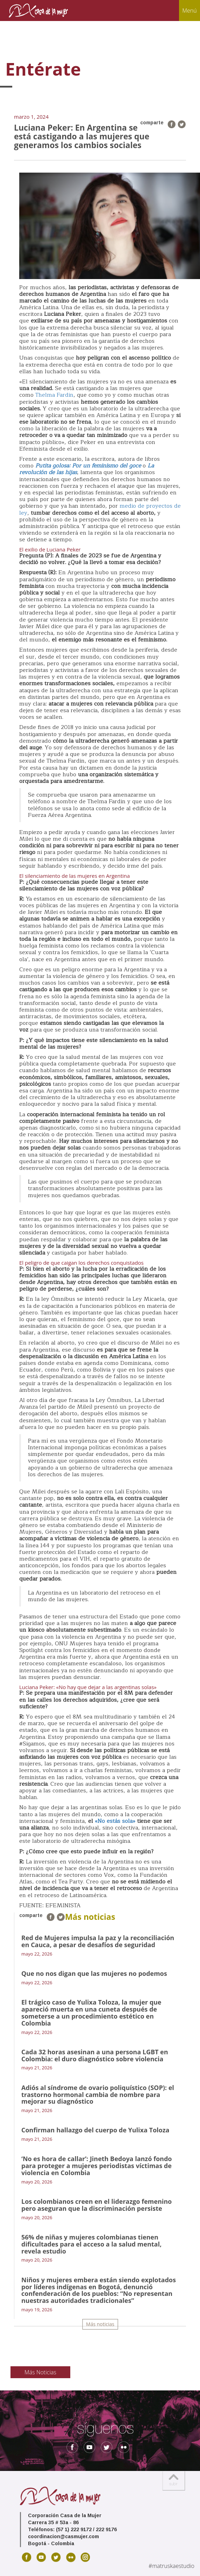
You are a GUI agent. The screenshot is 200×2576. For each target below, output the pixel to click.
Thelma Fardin (54, 395)
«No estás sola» (115, 1821)
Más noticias (100, 2324)
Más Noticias (40, 2372)
